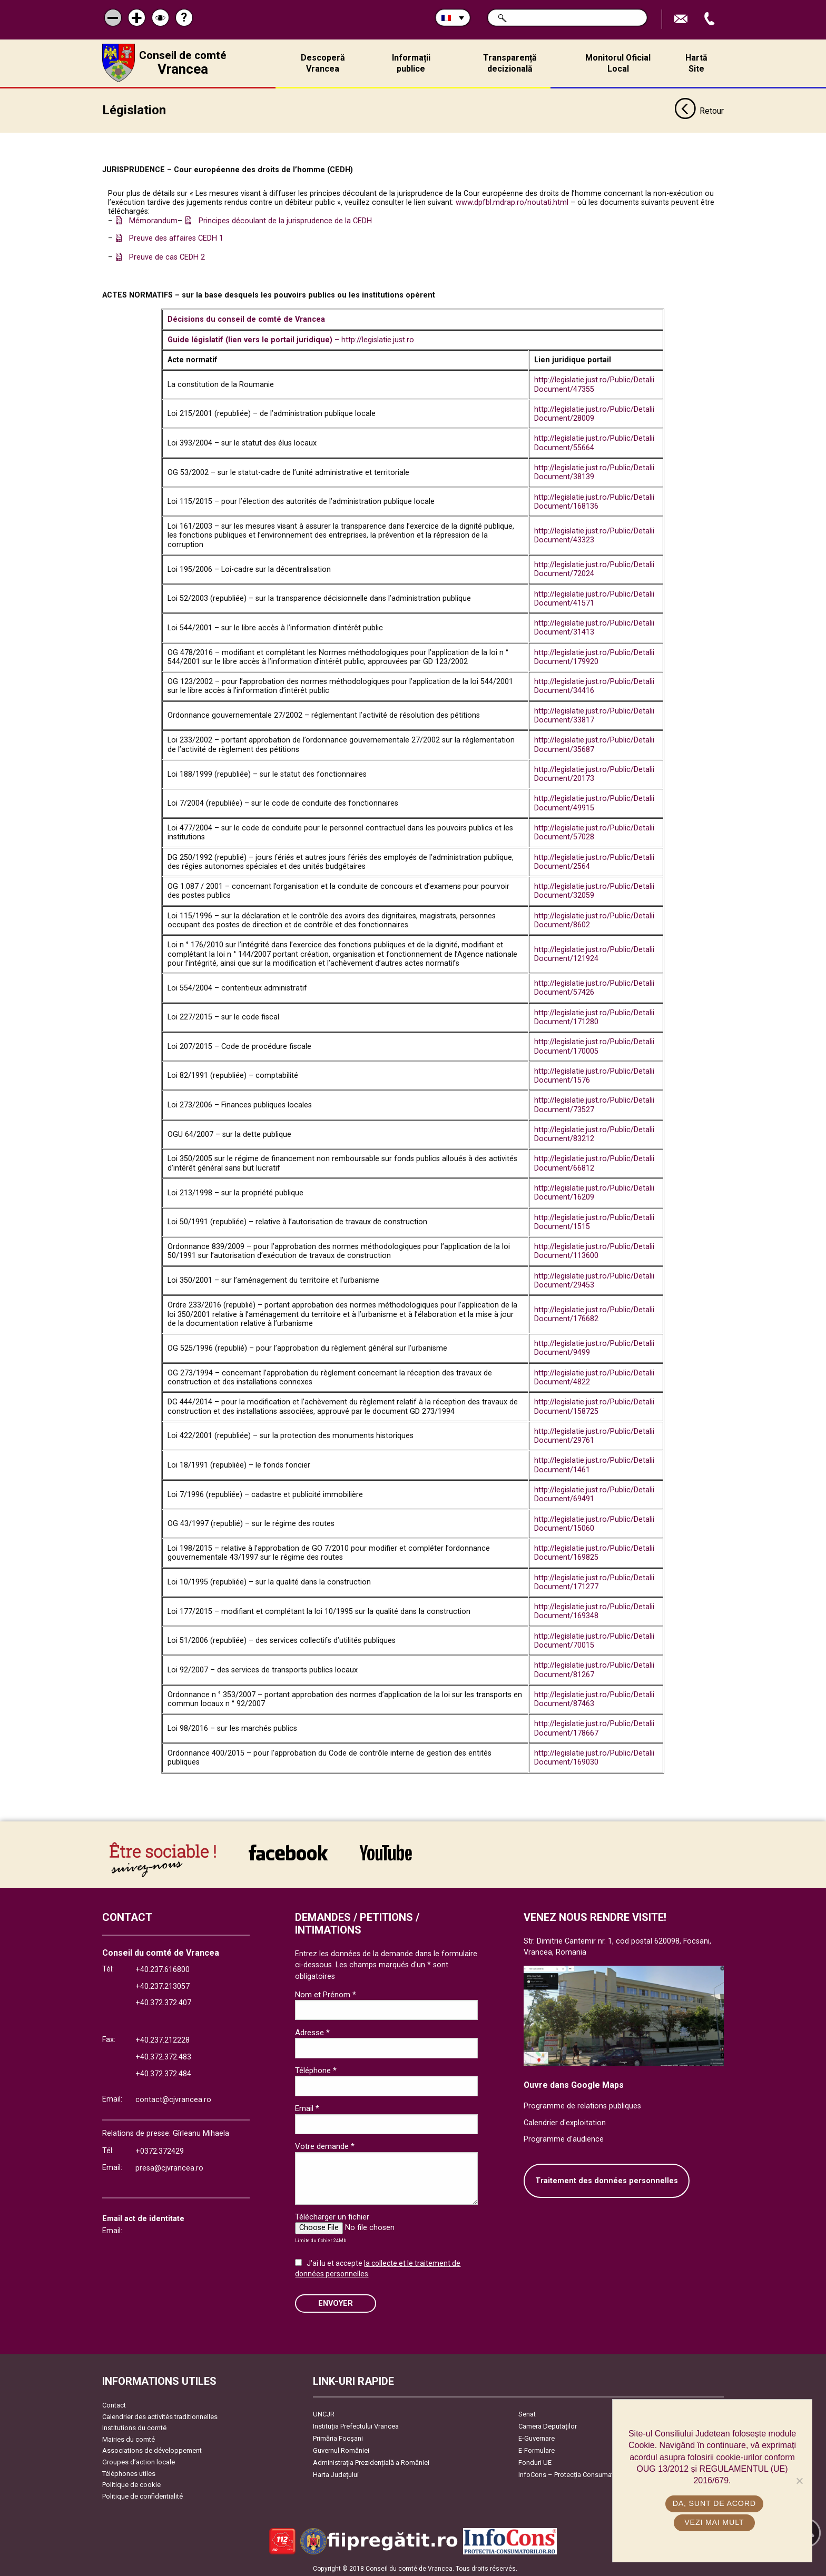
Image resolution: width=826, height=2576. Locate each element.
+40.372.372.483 (163, 2055)
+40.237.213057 (162, 1984)
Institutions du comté (134, 2426)
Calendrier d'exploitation (565, 2120)
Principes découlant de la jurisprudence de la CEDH (285, 218)
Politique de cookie (131, 2483)
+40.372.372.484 (163, 2071)
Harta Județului (336, 2473)
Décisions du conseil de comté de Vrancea (246, 317)
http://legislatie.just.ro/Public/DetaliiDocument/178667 (594, 1727)
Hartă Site (696, 63)
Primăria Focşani (338, 2437)
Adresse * (312, 2030)
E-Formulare (536, 2449)
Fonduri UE (535, 2461)
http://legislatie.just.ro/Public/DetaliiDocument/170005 (594, 1045)
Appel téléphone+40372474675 (711, 19)
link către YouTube (386, 1850)
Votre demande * (325, 2144)
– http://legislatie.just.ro (374, 337)
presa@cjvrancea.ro (169, 2166)
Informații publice (411, 63)
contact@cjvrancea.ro (173, 2098)
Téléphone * (316, 2069)
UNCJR (324, 2412)
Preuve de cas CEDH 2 (167, 255)
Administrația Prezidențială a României (371, 2461)
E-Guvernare (536, 2437)
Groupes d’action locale (138, 2460)
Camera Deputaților (547, 2425)
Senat (527, 2412)
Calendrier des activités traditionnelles (160, 2415)
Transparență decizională (510, 63)
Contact (114, 2403)
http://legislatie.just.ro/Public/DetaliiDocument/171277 (594, 1580)
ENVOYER (335, 2301)
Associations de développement (152, 2449)
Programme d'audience (564, 2137)
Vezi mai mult (714, 2522)
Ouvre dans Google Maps (574, 2083)
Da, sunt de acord (714, 2503)
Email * (307, 2107)
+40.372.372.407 (163, 2001)
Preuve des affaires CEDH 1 (176, 236)
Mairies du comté (128, 2438)
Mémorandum (153, 218)
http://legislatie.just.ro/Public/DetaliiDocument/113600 (594, 1250)
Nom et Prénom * (325, 1992)
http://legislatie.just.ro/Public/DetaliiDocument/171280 (594, 1015)
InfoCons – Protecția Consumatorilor (574, 2473)
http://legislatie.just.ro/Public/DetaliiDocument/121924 (594, 953)
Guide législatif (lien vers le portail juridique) (251, 337)
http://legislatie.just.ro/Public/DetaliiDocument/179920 (594, 655)
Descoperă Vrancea (323, 63)
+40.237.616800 (162, 1968)
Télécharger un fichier (332, 2215)
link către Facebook (288, 1850)
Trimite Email (682, 19)
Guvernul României (341, 2449)
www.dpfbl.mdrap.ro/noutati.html (512, 200)
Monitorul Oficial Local (618, 63)
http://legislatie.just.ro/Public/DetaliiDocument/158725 (594, 1405)
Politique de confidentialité (142, 2495)
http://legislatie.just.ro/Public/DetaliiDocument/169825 (594, 1551)
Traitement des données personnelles (606, 2178)
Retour (699, 109)
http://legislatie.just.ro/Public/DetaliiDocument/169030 (594, 1756)
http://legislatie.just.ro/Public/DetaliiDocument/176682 (594, 1313)
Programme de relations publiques (582, 2104)
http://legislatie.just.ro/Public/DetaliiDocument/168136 (594, 500)
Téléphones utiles (128, 2471)
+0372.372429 (159, 2149)
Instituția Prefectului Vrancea (356, 2425)
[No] (799, 2480)
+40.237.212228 (162, 2038)
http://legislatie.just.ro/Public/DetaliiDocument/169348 (594, 1610)
